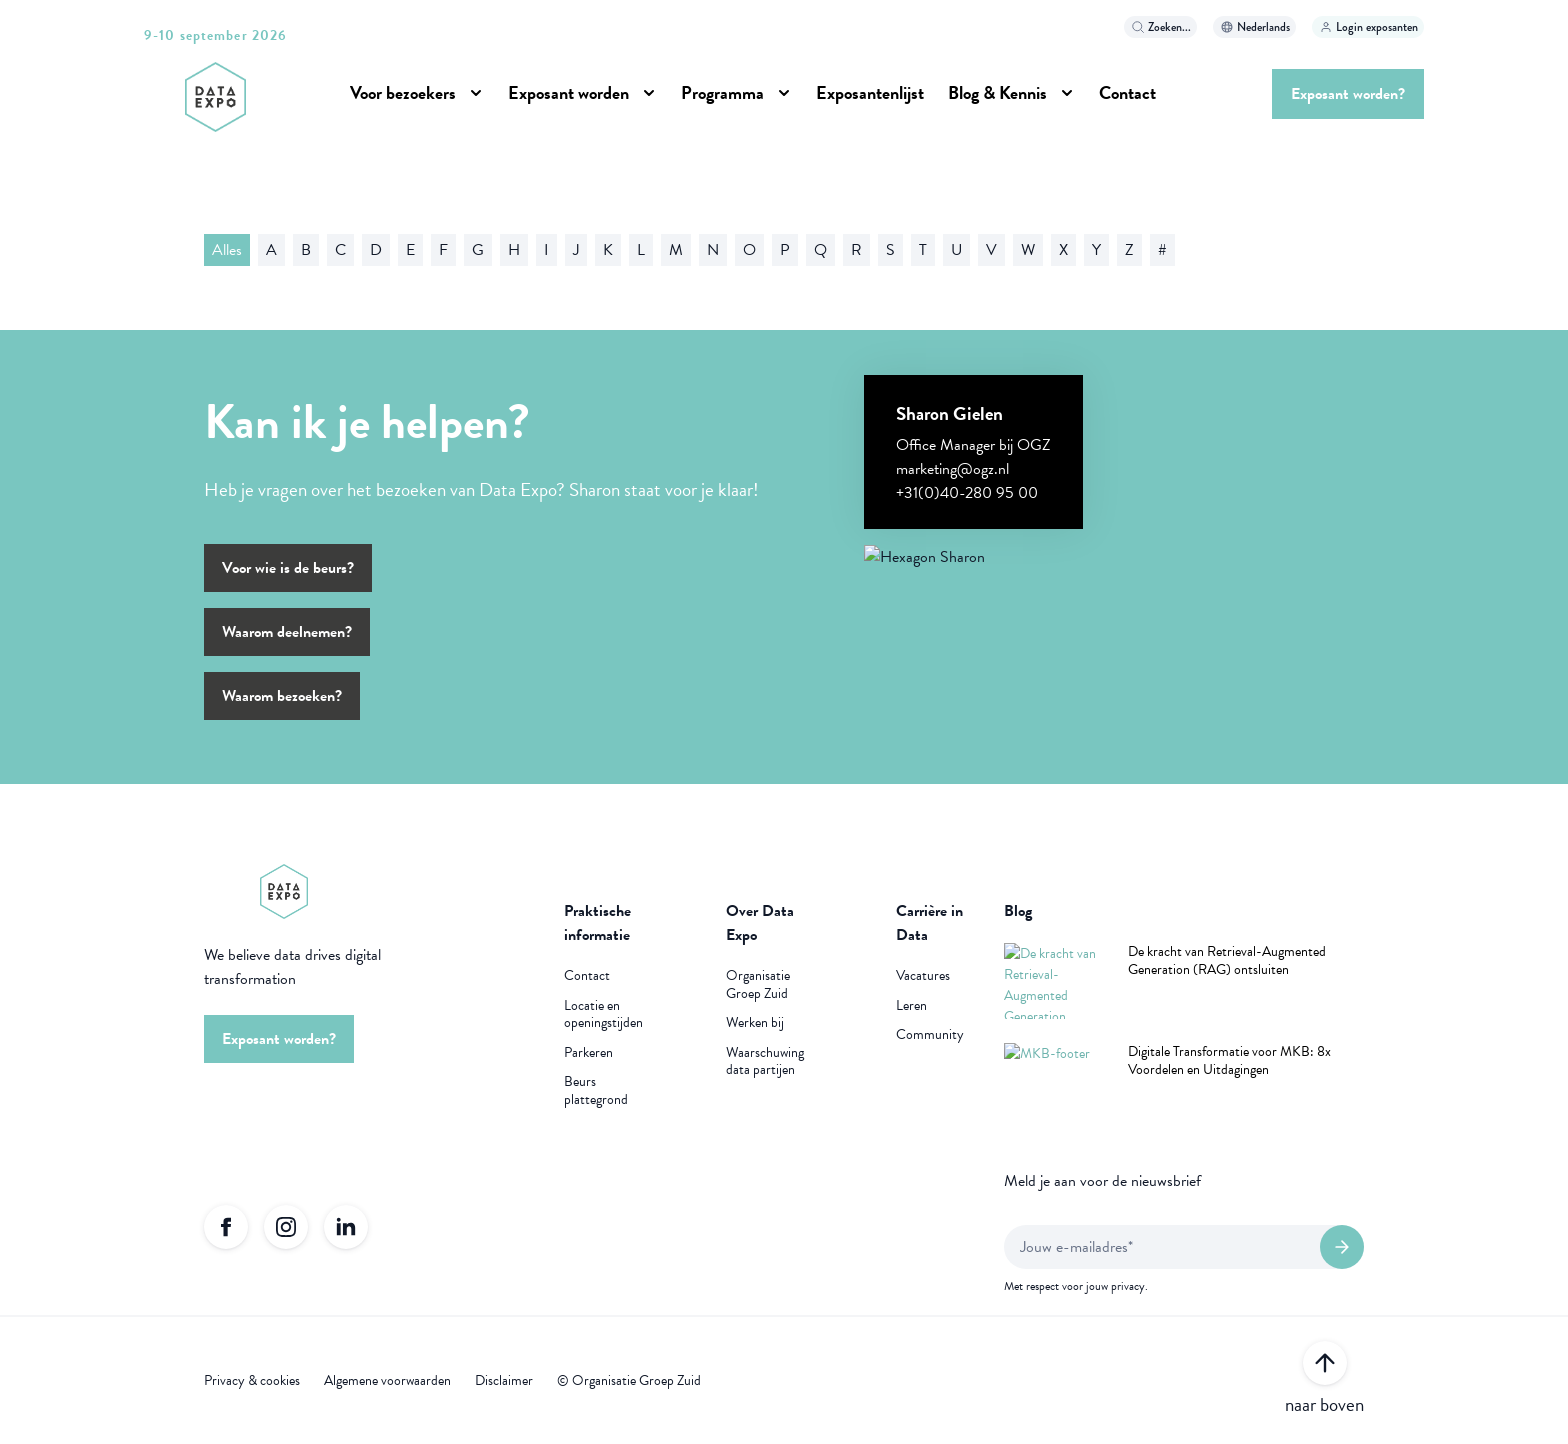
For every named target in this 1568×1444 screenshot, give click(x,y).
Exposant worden (568, 92)
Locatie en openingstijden (603, 1014)
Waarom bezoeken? (282, 696)
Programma (722, 92)
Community (930, 1035)
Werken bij (755, 1023)
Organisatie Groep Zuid (758, 984)
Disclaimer (504, 1381)
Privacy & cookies (252, 1381)
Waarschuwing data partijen (765, 1061)
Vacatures (923, 976)
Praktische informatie (597, 923)
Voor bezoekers (403, 92)
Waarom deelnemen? (287, 632)
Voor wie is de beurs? (288, 568)
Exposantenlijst (870, 92)
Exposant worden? (1348, 94)
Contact (1127, 92)
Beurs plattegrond (596, 1090)
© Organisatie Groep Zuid (629, 1381)
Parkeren (588, 1053)
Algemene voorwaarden (387, 1381)
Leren (911, 1006)
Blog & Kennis (997, 92)
